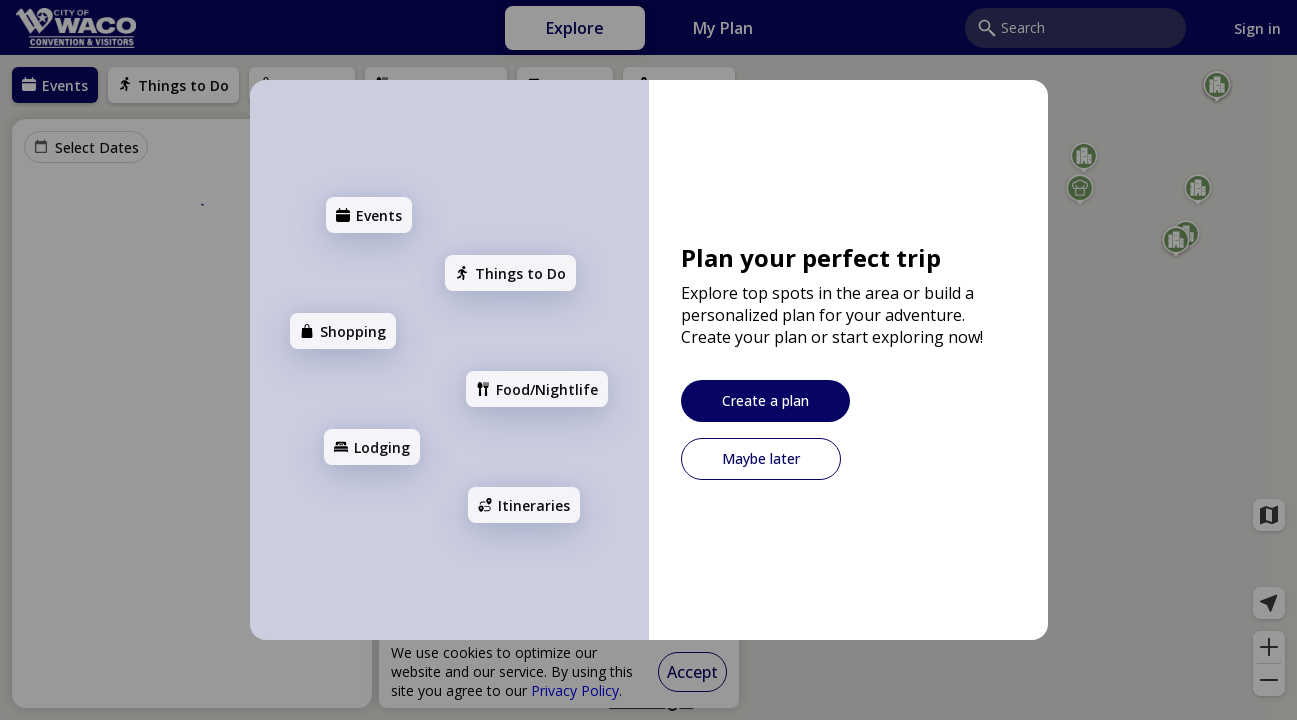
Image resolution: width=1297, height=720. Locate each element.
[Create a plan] (765, 401)
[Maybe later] (761, 459)
